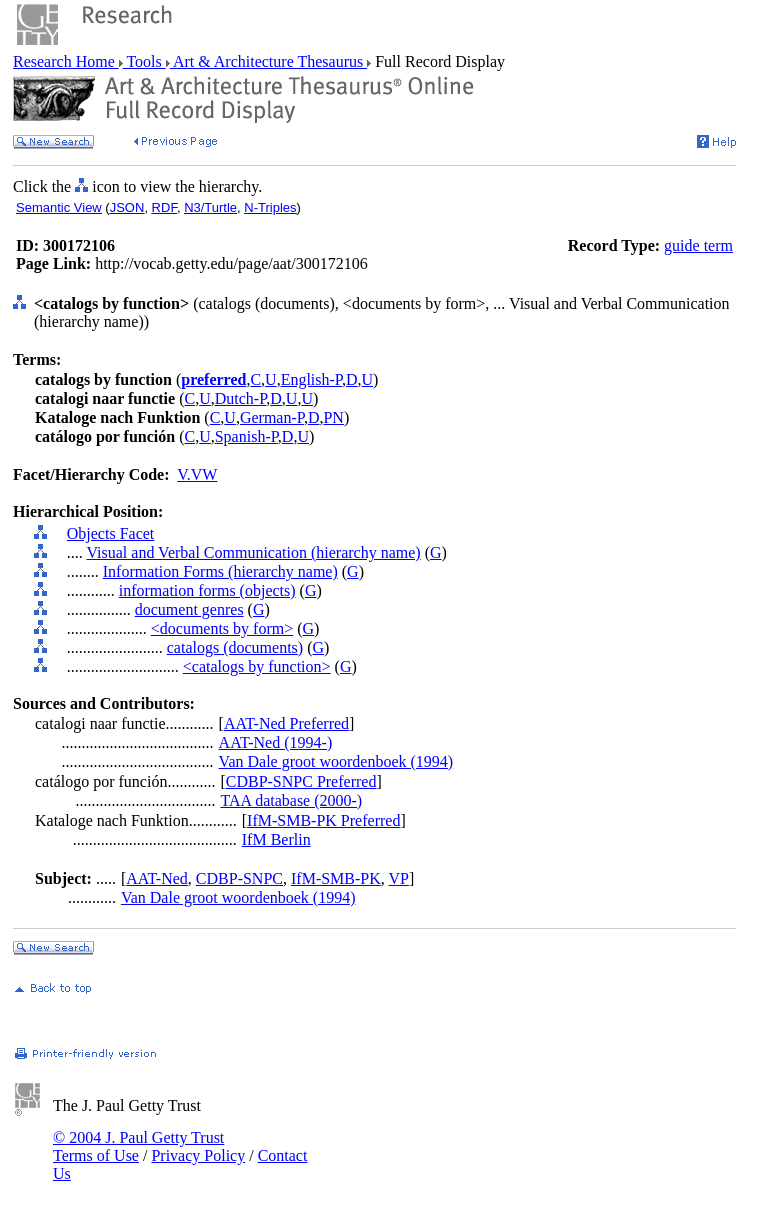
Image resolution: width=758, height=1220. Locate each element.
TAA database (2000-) (291, 800)
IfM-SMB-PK (336, 878)
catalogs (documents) (235, 647)
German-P (272, 417)
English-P (311, 379)
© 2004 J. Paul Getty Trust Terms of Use (138, 1146)
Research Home (66, 61)
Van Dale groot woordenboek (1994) (336, 761)
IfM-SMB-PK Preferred (323, 820)
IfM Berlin (276, 839)
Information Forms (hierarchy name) (220, 571)
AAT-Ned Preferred (286, 723)
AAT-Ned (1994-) (276, 742)
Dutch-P (241, 398)
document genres (189, 609)
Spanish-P (246, 436)
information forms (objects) (207, 590)
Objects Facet (111, 533)
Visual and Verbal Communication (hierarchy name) (253, 552)
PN (333, 417)
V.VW (197, 474)
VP (399, 878)
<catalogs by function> (257, 666)
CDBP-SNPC (239, 878)
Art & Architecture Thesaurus (268, 61)
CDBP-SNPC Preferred (301, 781)
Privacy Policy (198, 1155)
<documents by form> (222, 628)
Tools (144, 61)
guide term (698, 245)
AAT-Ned (157, 878)
